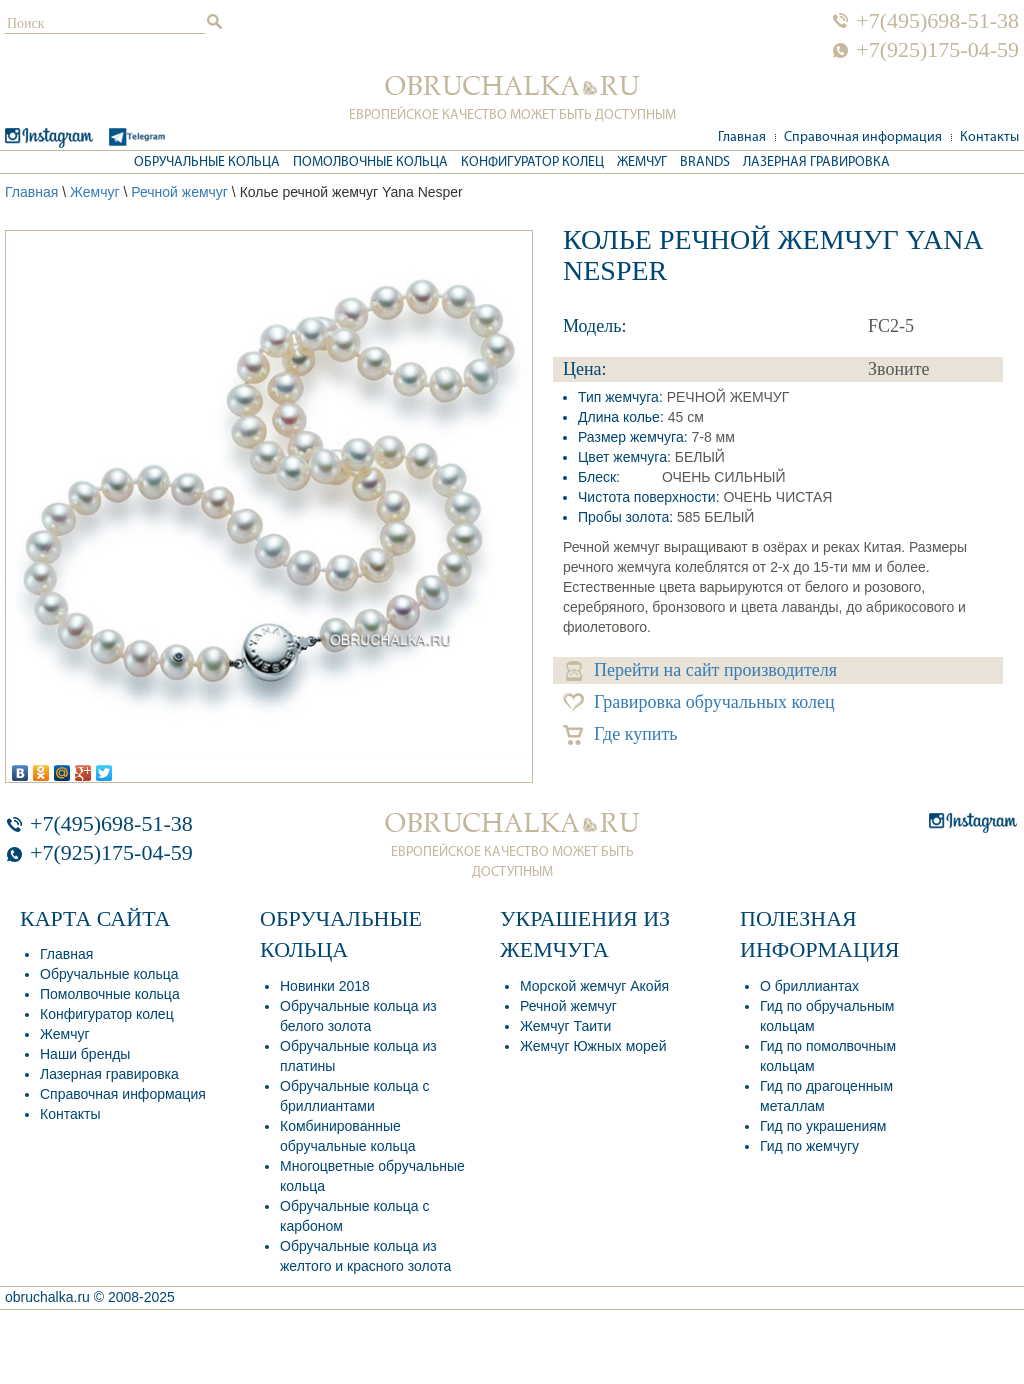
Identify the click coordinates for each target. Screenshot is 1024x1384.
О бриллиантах (809, 986)
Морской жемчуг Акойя (594, 986)
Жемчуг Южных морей (593, 1046)
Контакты (989, 137)
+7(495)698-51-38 (937, 21)
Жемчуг (642, 162)
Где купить (620, 734)
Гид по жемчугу (809, 1146)
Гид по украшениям (823, 1126)
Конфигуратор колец (532, 162)
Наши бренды (85, 1054)
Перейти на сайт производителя (701, 670)
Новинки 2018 (325, 986)
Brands (705, 162)
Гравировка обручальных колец (699, 702)
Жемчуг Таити (565, 1026)
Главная (742, 137)
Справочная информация (863, 137)
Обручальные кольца (207, 162)
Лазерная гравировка (816, 162)
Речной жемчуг (179, 192)
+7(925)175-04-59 (937, 50)
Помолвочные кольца (370, 162)
